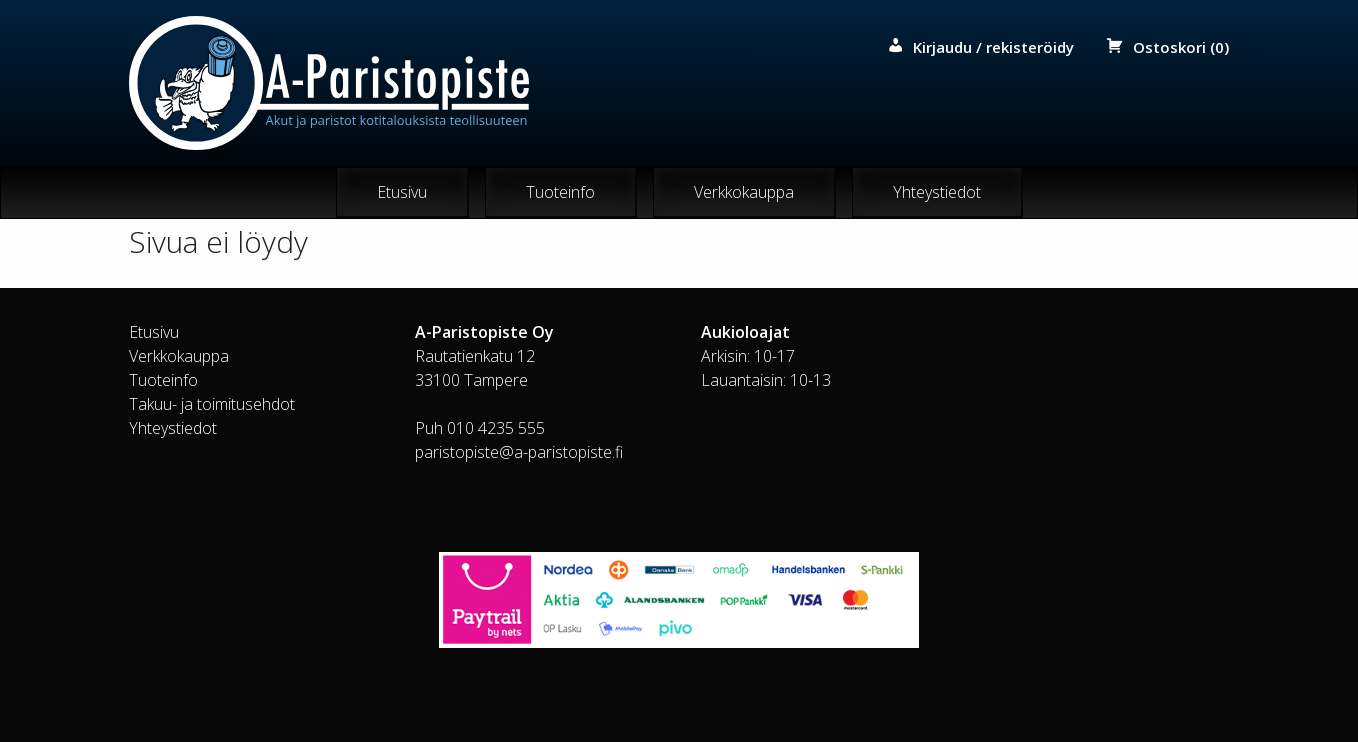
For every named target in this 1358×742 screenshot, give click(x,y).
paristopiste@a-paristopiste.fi (519, 452)
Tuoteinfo (560, 192)
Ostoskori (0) (1181, 47)
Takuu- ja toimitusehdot (212, 404)
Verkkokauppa (744, 192)
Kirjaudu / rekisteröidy (993, 47)
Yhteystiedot (937, 192)
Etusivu (402, 192)
